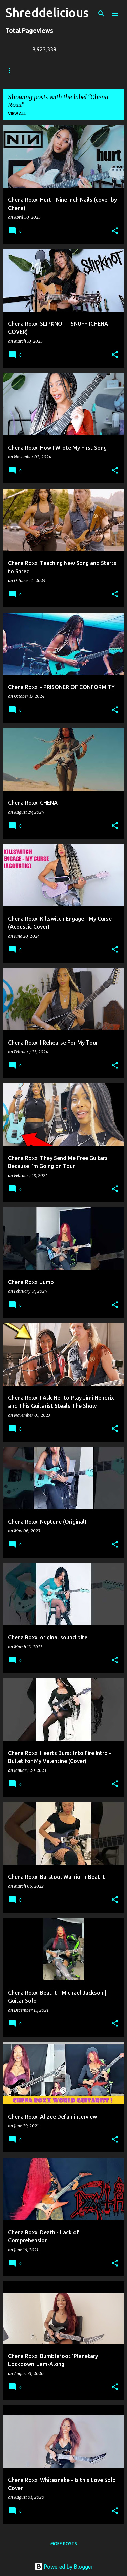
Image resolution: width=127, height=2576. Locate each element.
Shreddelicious (47, 12)
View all (17, 113)
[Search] (101, 13)
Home (11, 70)
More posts (63, 2543)
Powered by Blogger (64, 2566)
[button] (115, 231)
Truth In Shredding (56, 70)
